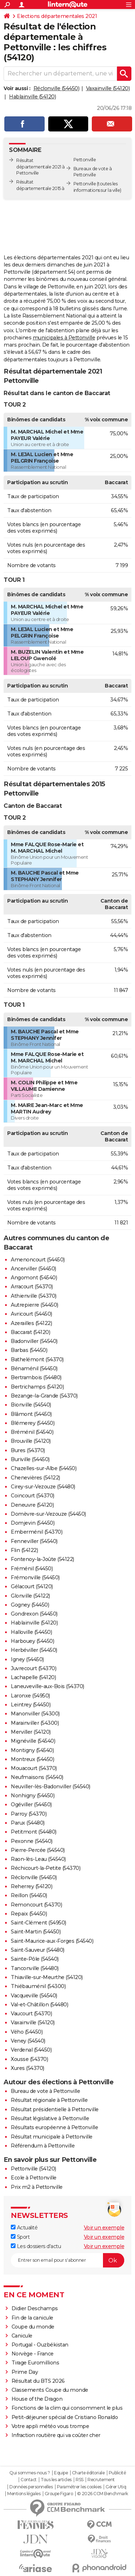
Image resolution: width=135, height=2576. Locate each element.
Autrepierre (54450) (34, 1305)
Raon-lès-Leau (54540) (38, 1859)
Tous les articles (56, 2479)
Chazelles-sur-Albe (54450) (43, 1468)
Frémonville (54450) (35, 1577)
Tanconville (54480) (35, 1968)
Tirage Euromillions (35, 2362)
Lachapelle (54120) (33, 1677)
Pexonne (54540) (32, 1841)
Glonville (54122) (30, 1596)
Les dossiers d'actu (36, 2246)
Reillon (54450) (29, 1895)
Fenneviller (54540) (34, 1541)
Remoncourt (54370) (36, 1904)
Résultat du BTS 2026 (38, 2381)
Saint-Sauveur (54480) (37, 1950)
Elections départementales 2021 (57, 16)
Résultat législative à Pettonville (50, 2118)
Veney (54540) (28, 2041)
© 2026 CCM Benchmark (102, 2493)
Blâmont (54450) (31, 1414)
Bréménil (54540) (32, 1432)
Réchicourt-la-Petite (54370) (45, 1868)
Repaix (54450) (29, 1913)
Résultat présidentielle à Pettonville (55, 2109)
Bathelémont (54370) (37, 1359)
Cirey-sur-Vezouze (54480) (43, 1486)
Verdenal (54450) (31, 2050)
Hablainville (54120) (32, 96)
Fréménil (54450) (32, 1568)
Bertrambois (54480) (36, 1377)
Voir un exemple (104, 2227)
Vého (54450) (26, 2032)
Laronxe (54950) (30, 1695)
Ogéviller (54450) (31, 1804)
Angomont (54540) (34, 1277)
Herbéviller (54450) (34, 1650)
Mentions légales (23, 2493)
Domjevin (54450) (32, 1523)
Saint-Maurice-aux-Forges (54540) (52, 1941)
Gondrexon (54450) (34, 1614)
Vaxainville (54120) (108, 88)
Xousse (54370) (29, 2059)
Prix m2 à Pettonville (37, 2187)
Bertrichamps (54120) (37, 1387)
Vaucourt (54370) (31, 2013)
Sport (20, 2237)
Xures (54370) (27, 2068)
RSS (80, 2479)
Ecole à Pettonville (34, 2177)
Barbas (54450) (29, 1350)
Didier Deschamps (35, 2308)
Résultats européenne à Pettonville (54, 2127)
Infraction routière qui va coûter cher (56, 2435)
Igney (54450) (27, 1659)
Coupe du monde (33, 2327)
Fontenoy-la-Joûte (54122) (42, 1559)
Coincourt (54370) (32, 1495)
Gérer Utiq (115, 2486)
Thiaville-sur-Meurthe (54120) (47, 1977)
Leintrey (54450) (30, 1704)
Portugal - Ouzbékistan (40, 2344)
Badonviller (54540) (34, 1341)
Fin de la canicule (32, 2318)
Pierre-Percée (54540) (38, 1850)
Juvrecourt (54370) (33, 1668)
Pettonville (84, 183)
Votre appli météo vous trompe (50, 2426)
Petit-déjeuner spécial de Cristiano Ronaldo (65, 2417)
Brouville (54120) (31, 1441)
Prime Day (25, 2372)
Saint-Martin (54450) (35, 1931)
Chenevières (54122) (35, 1477)
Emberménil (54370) (36, 1532)
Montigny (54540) (32, 1750)
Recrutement (101, 2479)
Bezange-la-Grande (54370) (44, 1396)
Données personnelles (31, 2486)
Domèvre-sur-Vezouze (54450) (48, 1514)
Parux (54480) (28, 1823)
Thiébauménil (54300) (38, 1986)
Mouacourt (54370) (34, 1768)
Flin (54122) (24, 1550)
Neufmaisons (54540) (37, 1777)
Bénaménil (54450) (34, 1368)
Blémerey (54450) (32, 1423)
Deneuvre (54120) (32, 1505)
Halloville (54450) (31, 1632)
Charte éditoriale (88, 2472)
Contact (29, 2479)
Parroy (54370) (28, 1814)
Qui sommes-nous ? (29, 2472)
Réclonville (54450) (56, 88)
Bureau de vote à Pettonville (45, 2091)
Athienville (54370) (34, 1296)
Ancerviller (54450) (33, 1268)
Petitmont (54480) (34, 1832)
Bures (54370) (28, 1450)
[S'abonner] (67, 2260)
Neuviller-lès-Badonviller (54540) (50, 1786)
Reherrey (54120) (31, 1886)
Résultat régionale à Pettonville (49, 2100)
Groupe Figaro (59, 2493)
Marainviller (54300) (35, 1723)
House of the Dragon (37, 2399)
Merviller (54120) (31, 1732)
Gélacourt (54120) (32, 1586)
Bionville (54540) (31, 1404)
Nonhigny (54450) (32, 1795)
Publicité (117, 2472)
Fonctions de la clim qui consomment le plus (67, 2408)
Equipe (61, 2472)
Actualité (24, 2227)
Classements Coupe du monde (50, 2390)
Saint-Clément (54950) (38, 1922)
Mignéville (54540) (33, 1741)
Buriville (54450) (30, 1459)
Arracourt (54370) (32, 1286)
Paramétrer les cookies (79, 2486)
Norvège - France (33, 2353)
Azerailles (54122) (31, 1323)
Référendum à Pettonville (43, 2145)
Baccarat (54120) (30, 1332)
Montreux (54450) (32, 1759)
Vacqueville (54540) (34, 1995)
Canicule (22, 2335)
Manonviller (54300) (35, 1713)
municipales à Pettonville (64, 337)
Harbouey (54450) (32, 1641)
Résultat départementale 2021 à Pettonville (40, 167)
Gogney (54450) (30, 1605)
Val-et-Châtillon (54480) (39, 2004)
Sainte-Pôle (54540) (35, 1959)
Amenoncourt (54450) (38, 1259)
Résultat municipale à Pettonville (52, 2136)
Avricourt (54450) (31, 1314)
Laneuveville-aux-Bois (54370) (47, 1686)
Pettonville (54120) (33, 2168)
